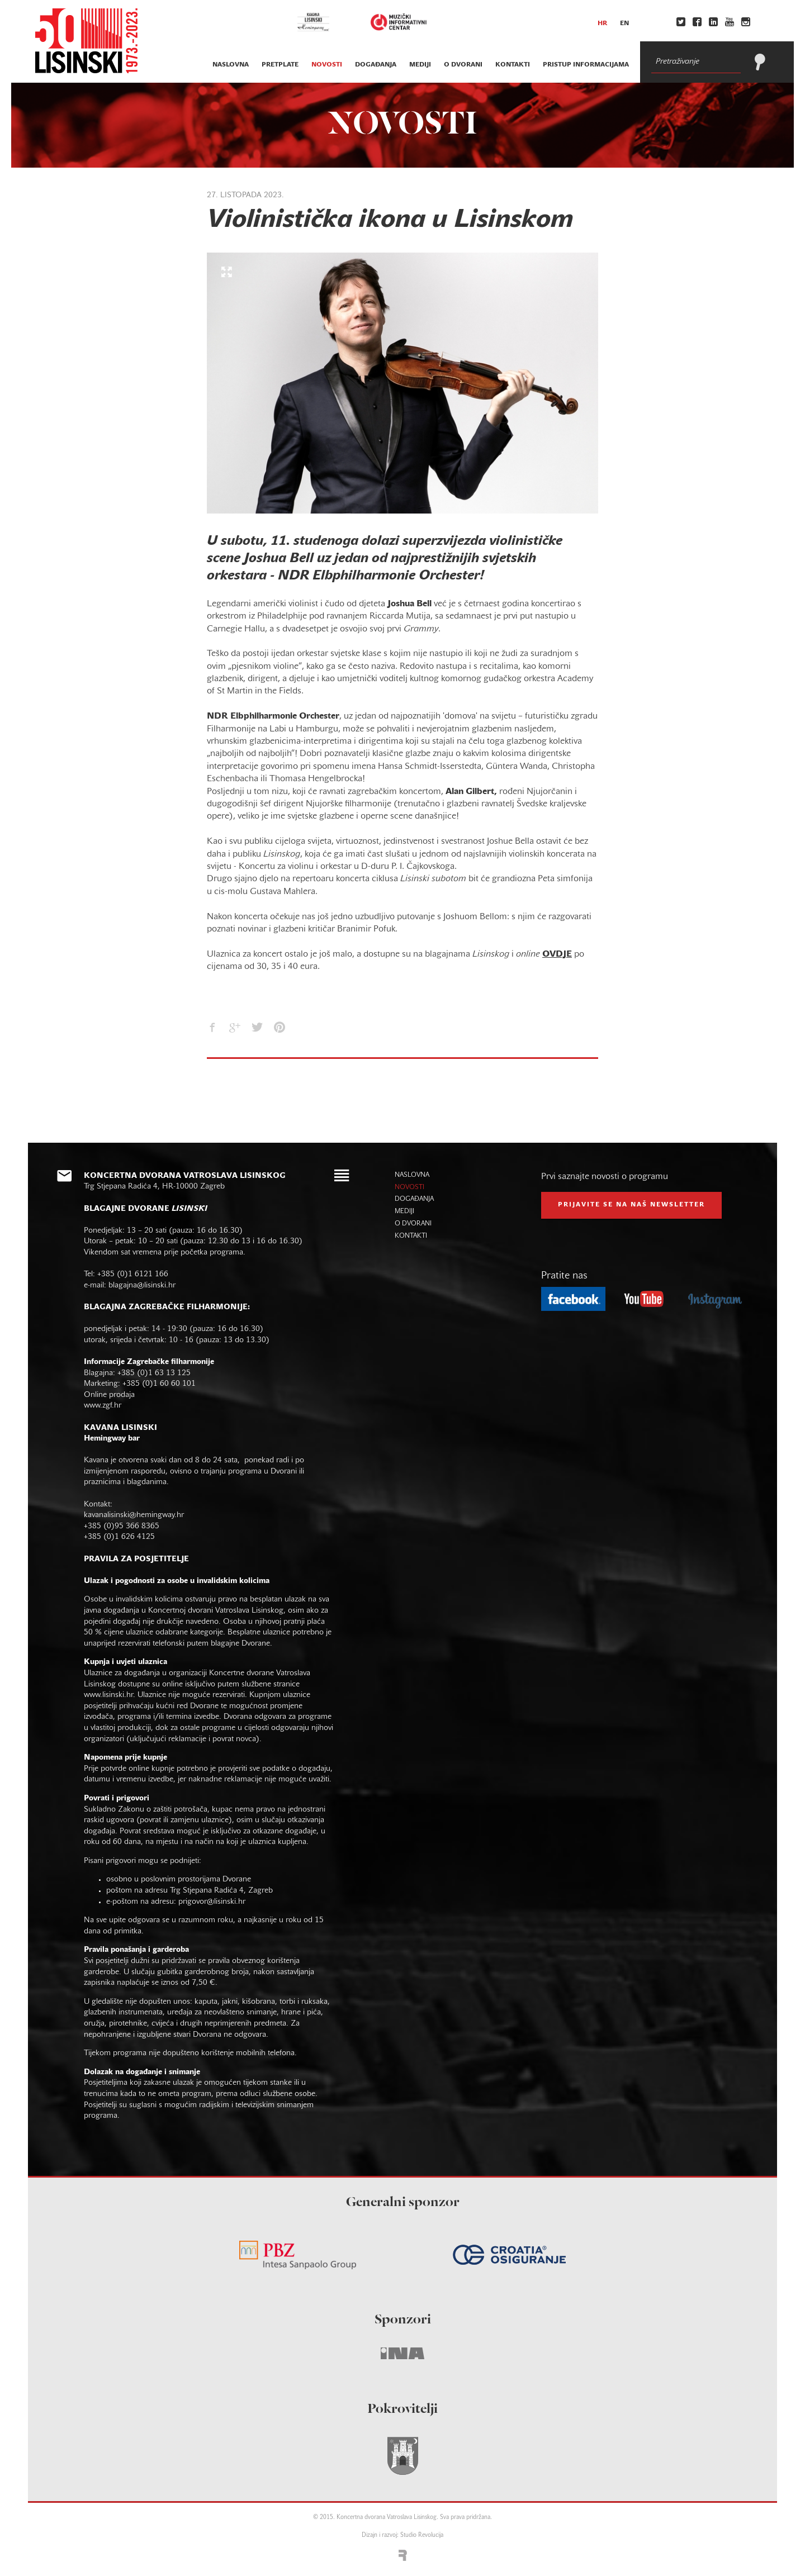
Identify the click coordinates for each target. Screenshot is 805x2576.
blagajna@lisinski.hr (142, 1285)
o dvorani (463, 65)
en (624, 23)
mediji (420, 65)
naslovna (230, 65)
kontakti (512, 65)
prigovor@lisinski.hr (211, 1901)
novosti (326, 65)
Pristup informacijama (586, 65)
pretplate (280, 65)
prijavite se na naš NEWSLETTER (631, 1205)
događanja (375, 65)
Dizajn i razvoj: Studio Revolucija (402, 2535)
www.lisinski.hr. (111, 1695)
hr (602, 23)
